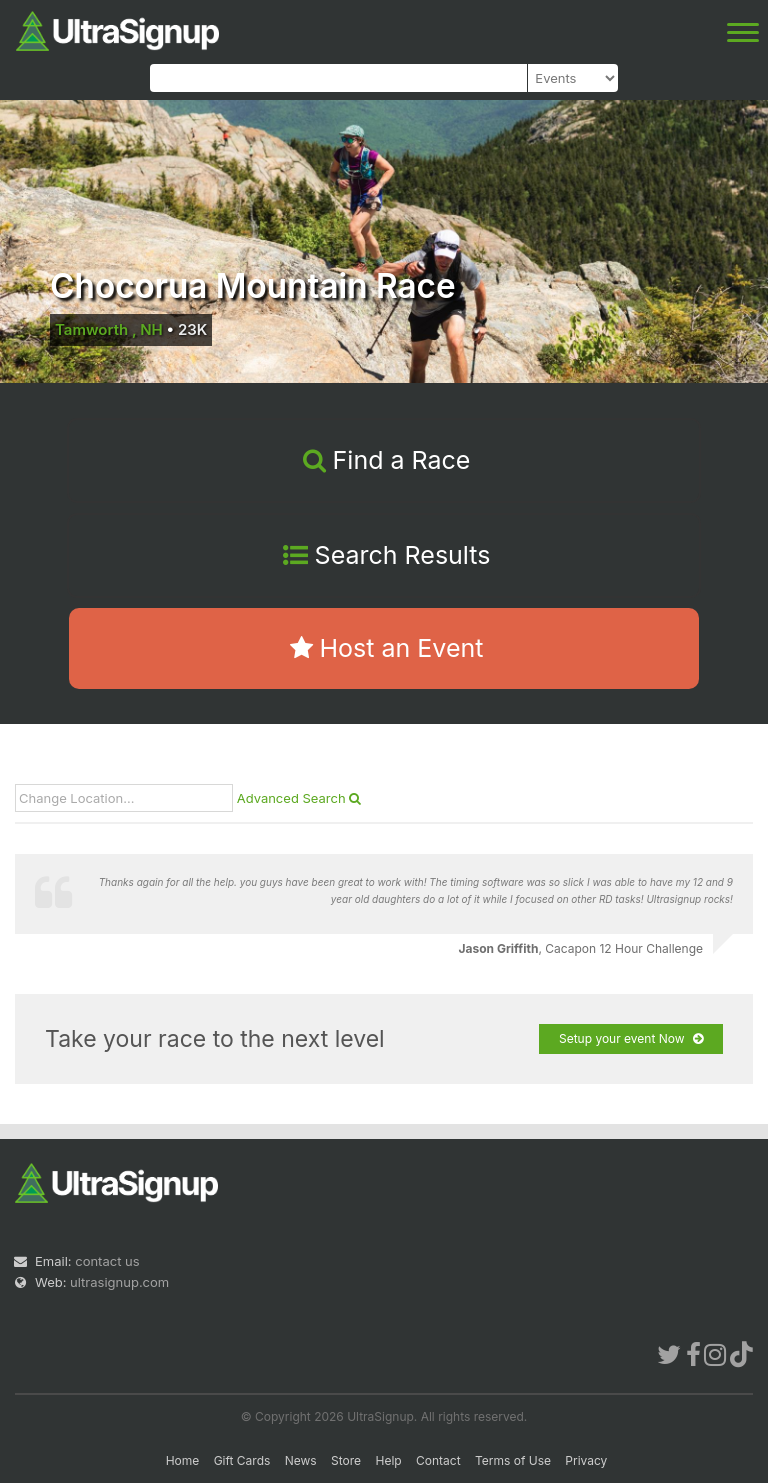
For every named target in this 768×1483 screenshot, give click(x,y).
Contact (438, 1460)
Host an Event (387, 648)
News (301, 1460)
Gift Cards (242, 1460)
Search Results (387, 555)
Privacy (586, 1460)
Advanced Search (299, 798)
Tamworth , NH (109, 329)
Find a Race (387, 460)
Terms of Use (513, 1460)
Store (346, 1460)
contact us (107, 1261)
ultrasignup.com (119, 1282)
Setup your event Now (631, 1039)
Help (388, 1460)
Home (183, 1460)
